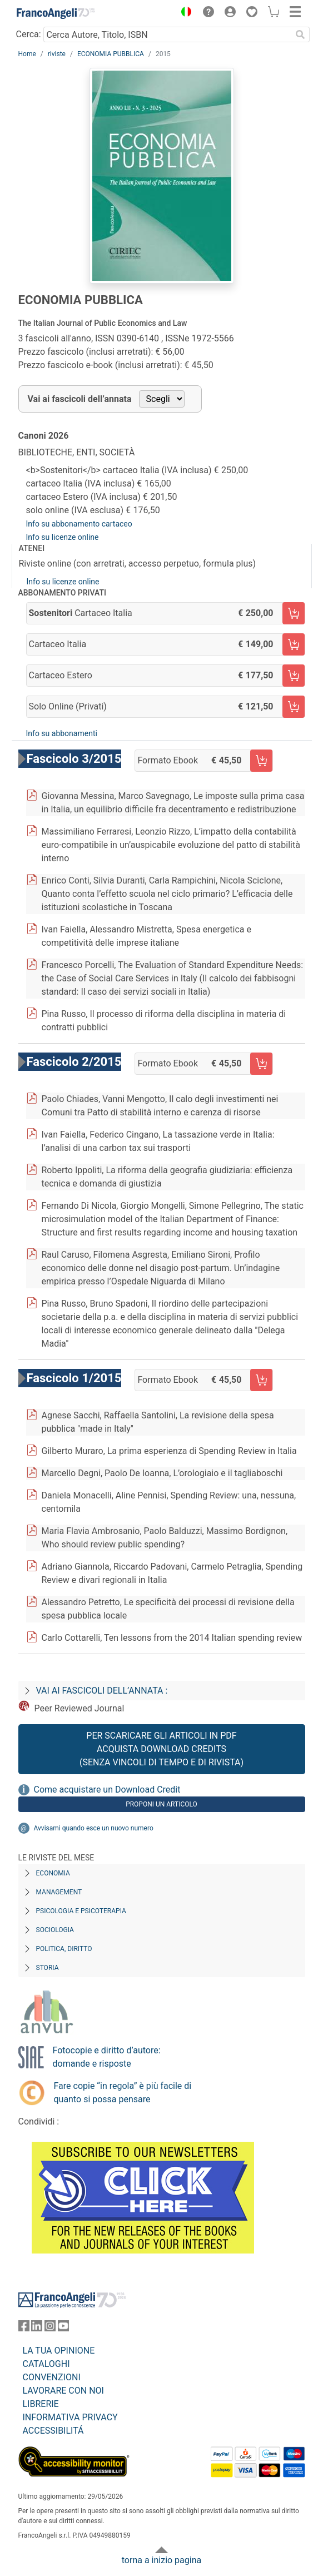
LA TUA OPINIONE (59, 2350)
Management (59, 1892)
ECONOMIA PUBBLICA (110, 54)
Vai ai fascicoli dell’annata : (102, 1690)
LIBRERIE (41, 2404)
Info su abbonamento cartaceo (79, 523)
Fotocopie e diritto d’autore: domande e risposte (107, 2057)
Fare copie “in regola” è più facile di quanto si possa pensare (123, 2093)
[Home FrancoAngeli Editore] (56, 13)
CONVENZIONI (52, 2377)
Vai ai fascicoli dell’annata (80, 399)
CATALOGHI (46, 2364)
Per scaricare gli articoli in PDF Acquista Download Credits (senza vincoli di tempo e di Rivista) (161, 1749)
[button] (184, 13)
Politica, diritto (64, 1949)
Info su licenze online (62, 537)
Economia (53, 1873)
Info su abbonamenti (61, 733)
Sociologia (55, 1930)
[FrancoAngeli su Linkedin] (36, 2328)
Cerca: (28, 34)
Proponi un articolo (161, 1804)
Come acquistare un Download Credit (107, 1789)
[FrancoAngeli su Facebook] (23, 2328)
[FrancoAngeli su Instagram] (50, 2328)
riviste (57, 54)
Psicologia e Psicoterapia (81, 1911)
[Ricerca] (301, 34)
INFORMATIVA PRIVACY (70, 2417)
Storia (47, 1968)
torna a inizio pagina (161, 2560)
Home (27, 54)
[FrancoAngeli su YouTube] (63, 2328)
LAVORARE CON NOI (63, 2390)
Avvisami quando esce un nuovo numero (93, 1828)
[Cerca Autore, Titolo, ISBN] (167, 34)
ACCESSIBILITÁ (53, 2430)
